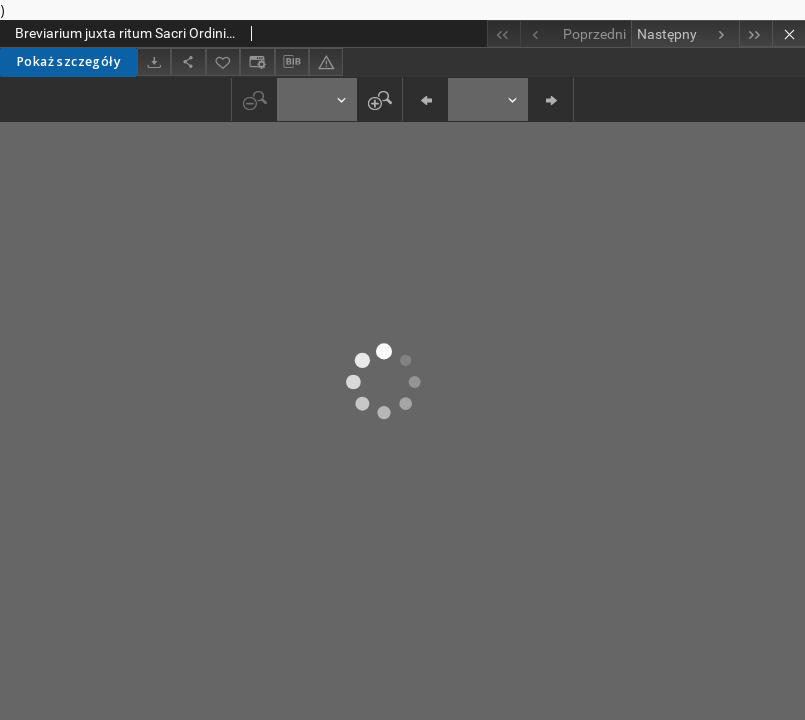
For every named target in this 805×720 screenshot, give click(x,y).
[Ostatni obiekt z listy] (755, 33)
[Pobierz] (154, 61)
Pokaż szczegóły (68, 61)
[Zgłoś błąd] (326, 61)
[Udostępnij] (188, 61)
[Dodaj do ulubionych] (223, 61)
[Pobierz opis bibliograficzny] (292, 62)
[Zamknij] (788, 33)
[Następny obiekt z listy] (685, 34)
